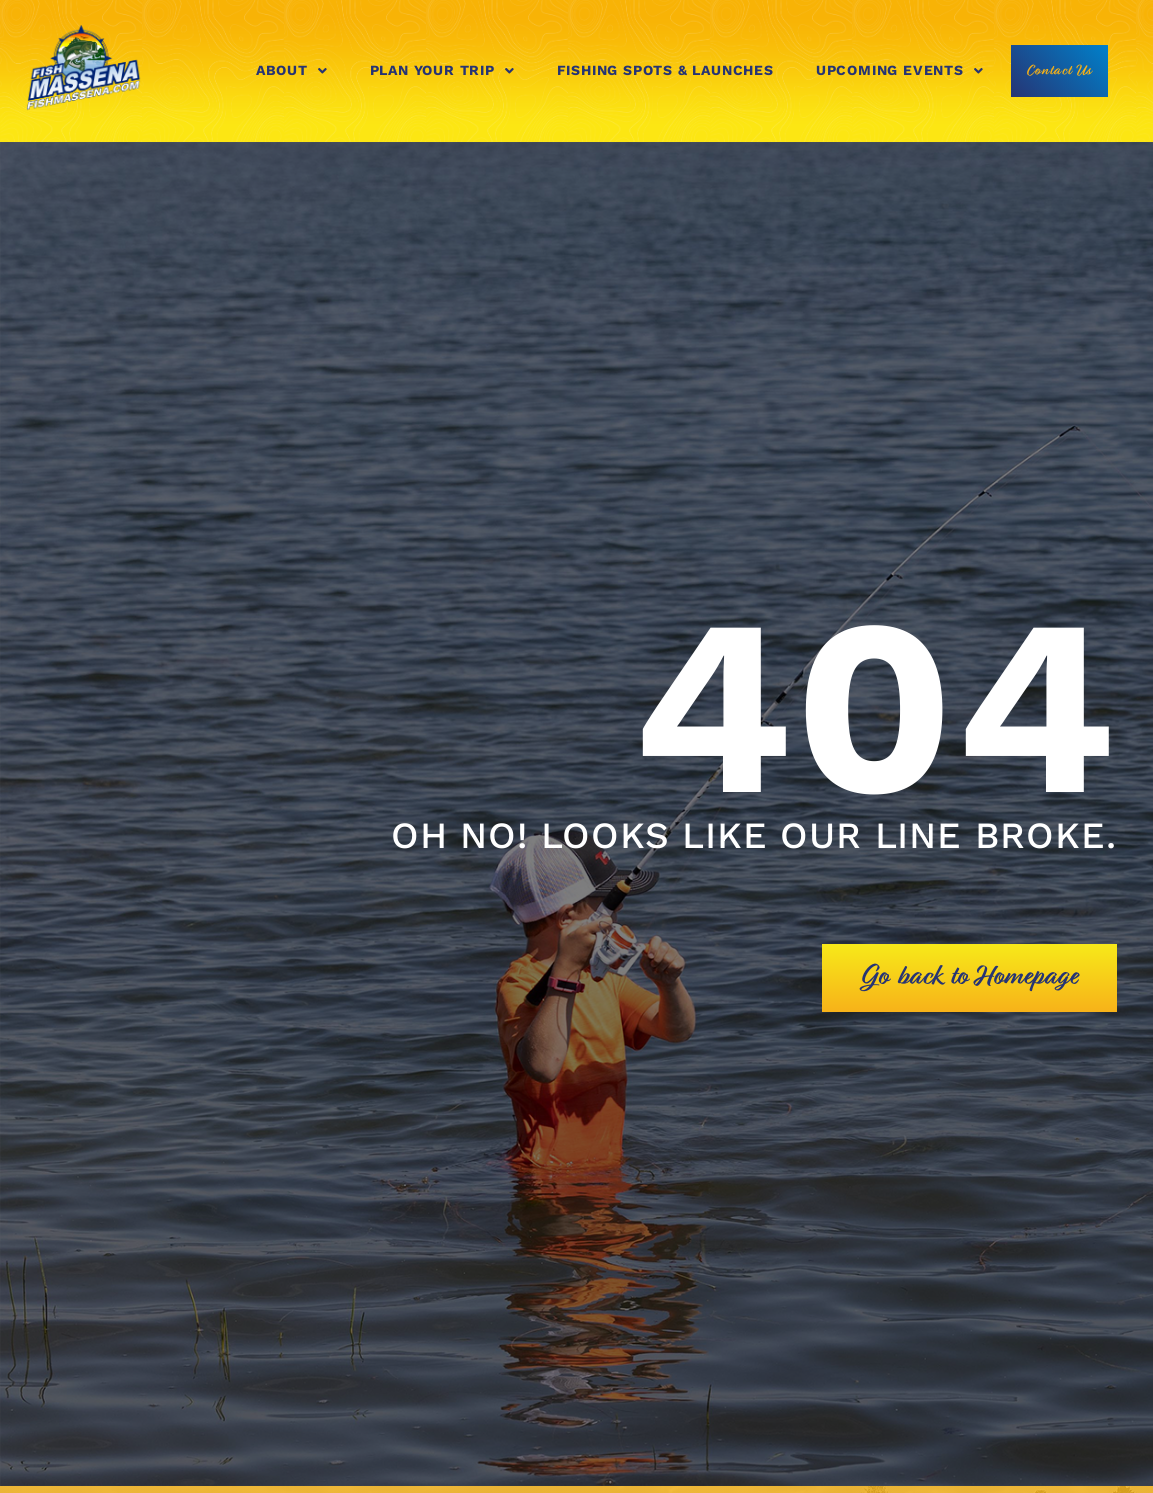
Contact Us (1036, 75)
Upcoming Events (853, 70)
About (245, 70)
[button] (245, 70)
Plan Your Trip (395, 70)
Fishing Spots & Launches (618, 70)
